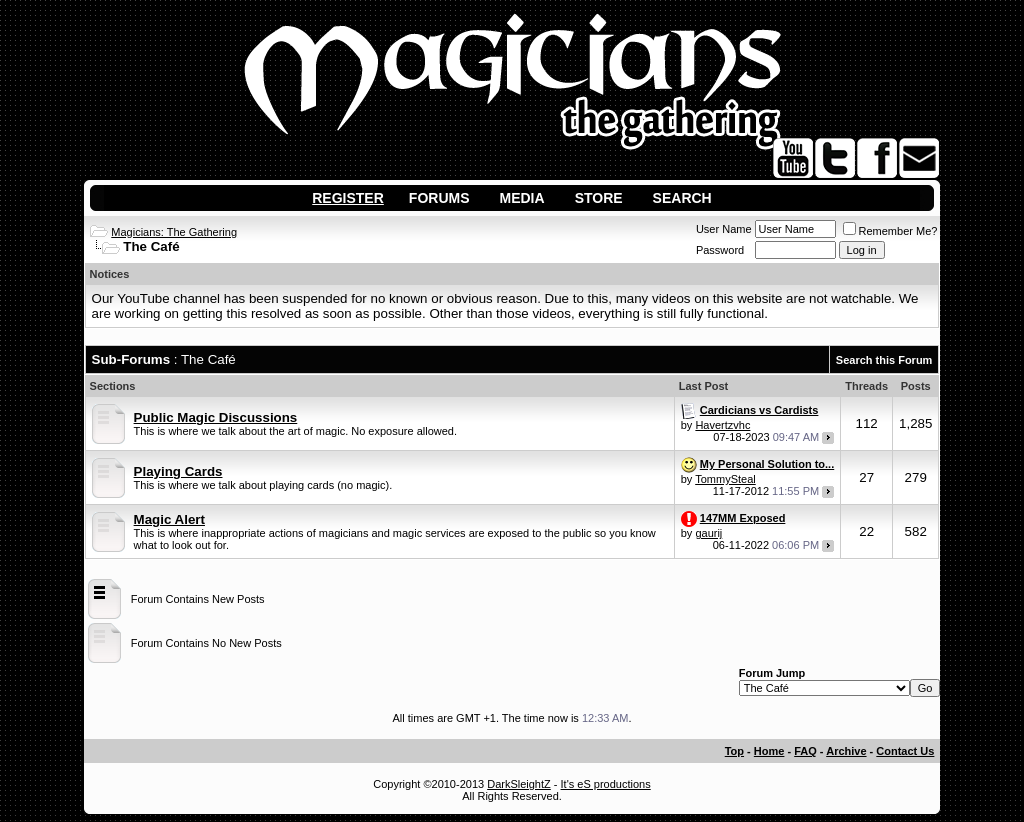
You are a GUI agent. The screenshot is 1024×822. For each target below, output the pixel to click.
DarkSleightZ (519, 784)
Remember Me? (890, 231)
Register (348, 198)
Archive (846, 751)
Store (599, 198)
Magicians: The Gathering (174, 232)
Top (734, 751)
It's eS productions (606, 784)
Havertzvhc (722, 425)
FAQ (805, 751)
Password (720, 250)
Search (682, 198)
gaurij (708, 533)
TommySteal (725, 479)
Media (522, 198)
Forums (439, 198)
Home (769, 751)
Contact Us (905, 751)
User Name (724, 229)
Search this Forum (884, 360)
